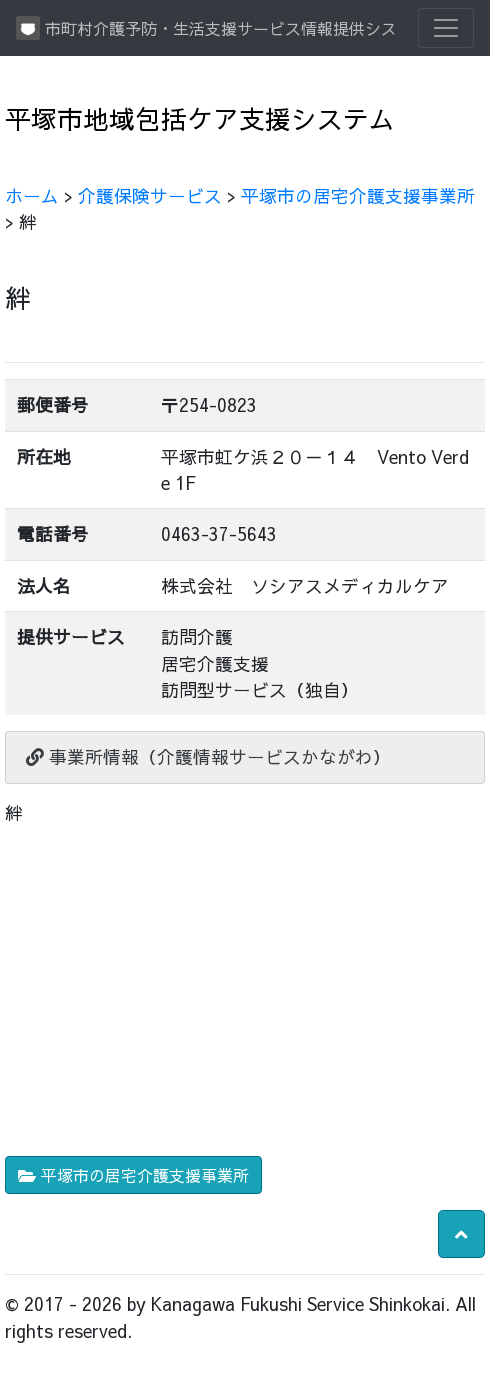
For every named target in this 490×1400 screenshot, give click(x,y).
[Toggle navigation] (446, 28)
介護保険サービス (150, 195)
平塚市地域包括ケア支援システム (200, 118)
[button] (461, 1234)
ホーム (32, 195)
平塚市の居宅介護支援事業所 (358, 195)
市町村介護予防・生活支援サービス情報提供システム (205, 28)
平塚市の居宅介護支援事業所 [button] (133, 1175)
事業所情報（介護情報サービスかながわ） (208, 756)
